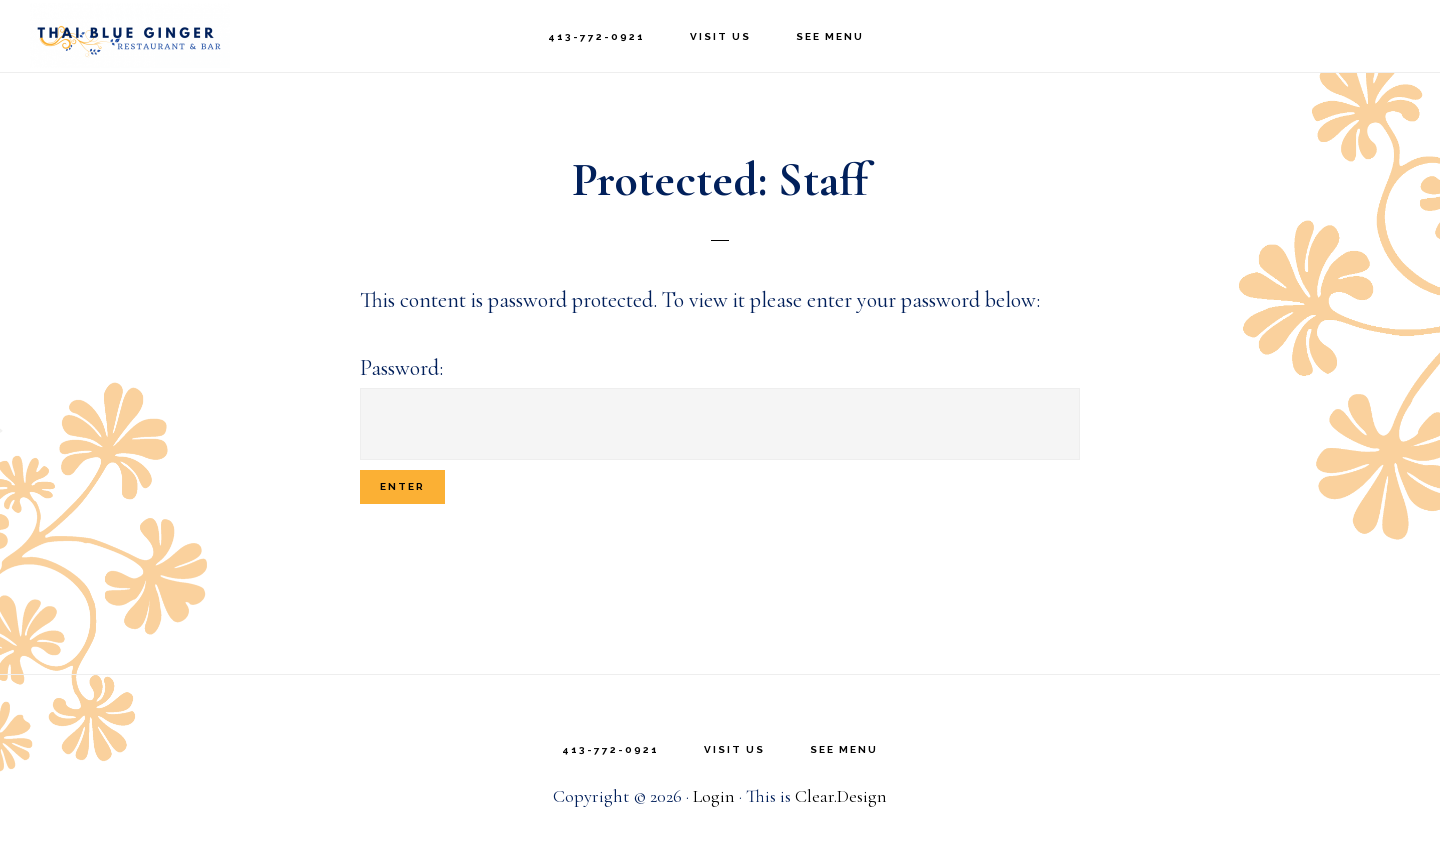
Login (714, 796)
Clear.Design (841, 796)
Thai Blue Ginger (130, 35)
